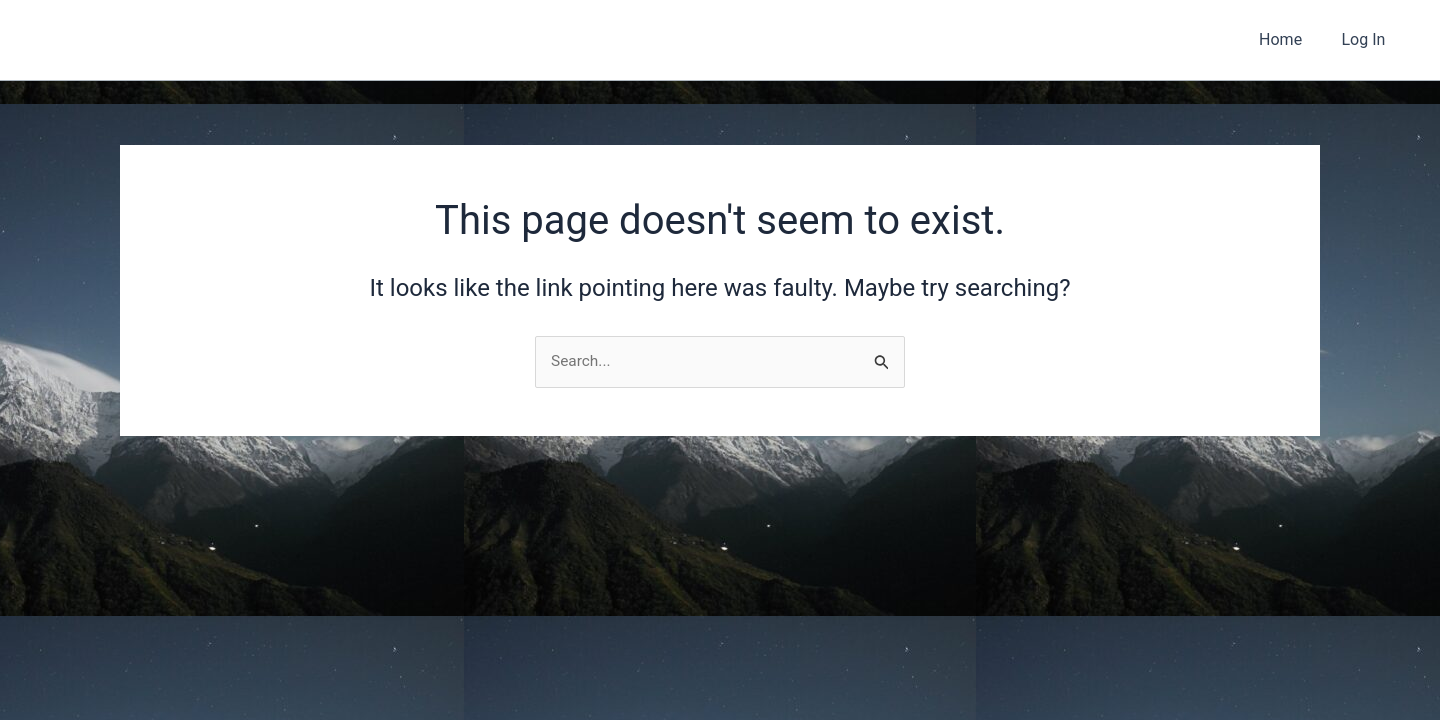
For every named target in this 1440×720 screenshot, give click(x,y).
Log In (1367, 39)
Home (1291, 39)
